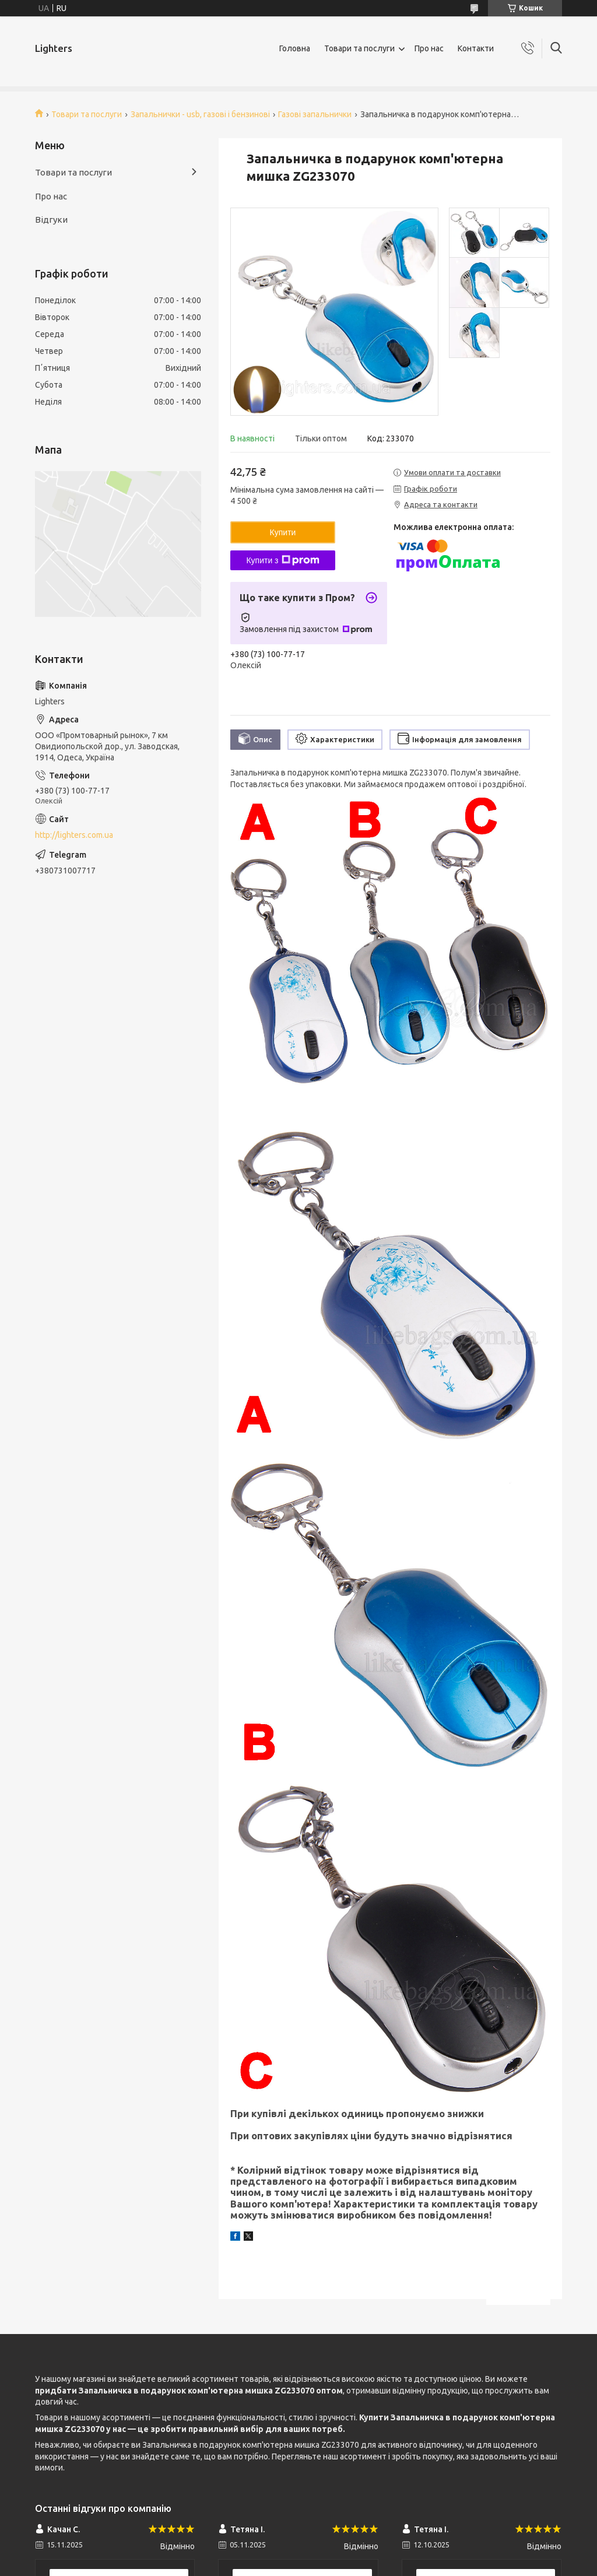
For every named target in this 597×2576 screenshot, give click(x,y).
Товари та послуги (359, 48)
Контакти (476, 48)
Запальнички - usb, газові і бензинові (200, 114)
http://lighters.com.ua (74, 835)
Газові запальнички (315, 114)
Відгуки (51, 219)
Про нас (429, 48)
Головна (294, 48)
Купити (283, 532)
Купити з (282, 560)
